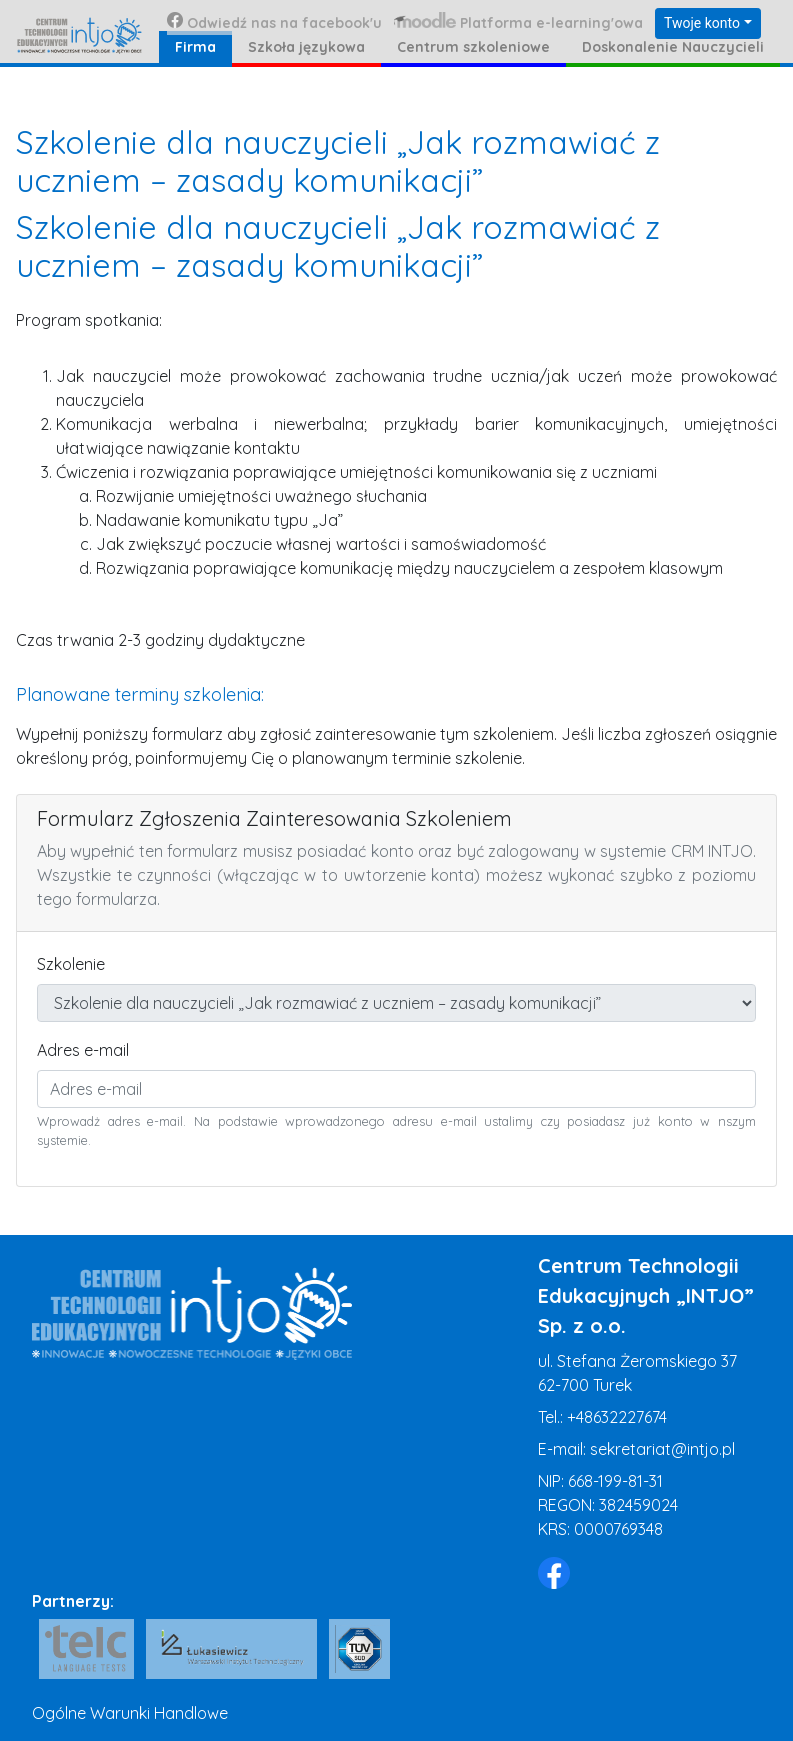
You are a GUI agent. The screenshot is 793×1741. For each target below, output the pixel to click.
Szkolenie (71, 964)
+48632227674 (617, 1417)
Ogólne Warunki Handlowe (130, 1713)
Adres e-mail (83, 1050)
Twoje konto (702, 23)
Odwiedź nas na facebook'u (274, 22)
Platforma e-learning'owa (518, 22)
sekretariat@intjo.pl (662, 1449)
